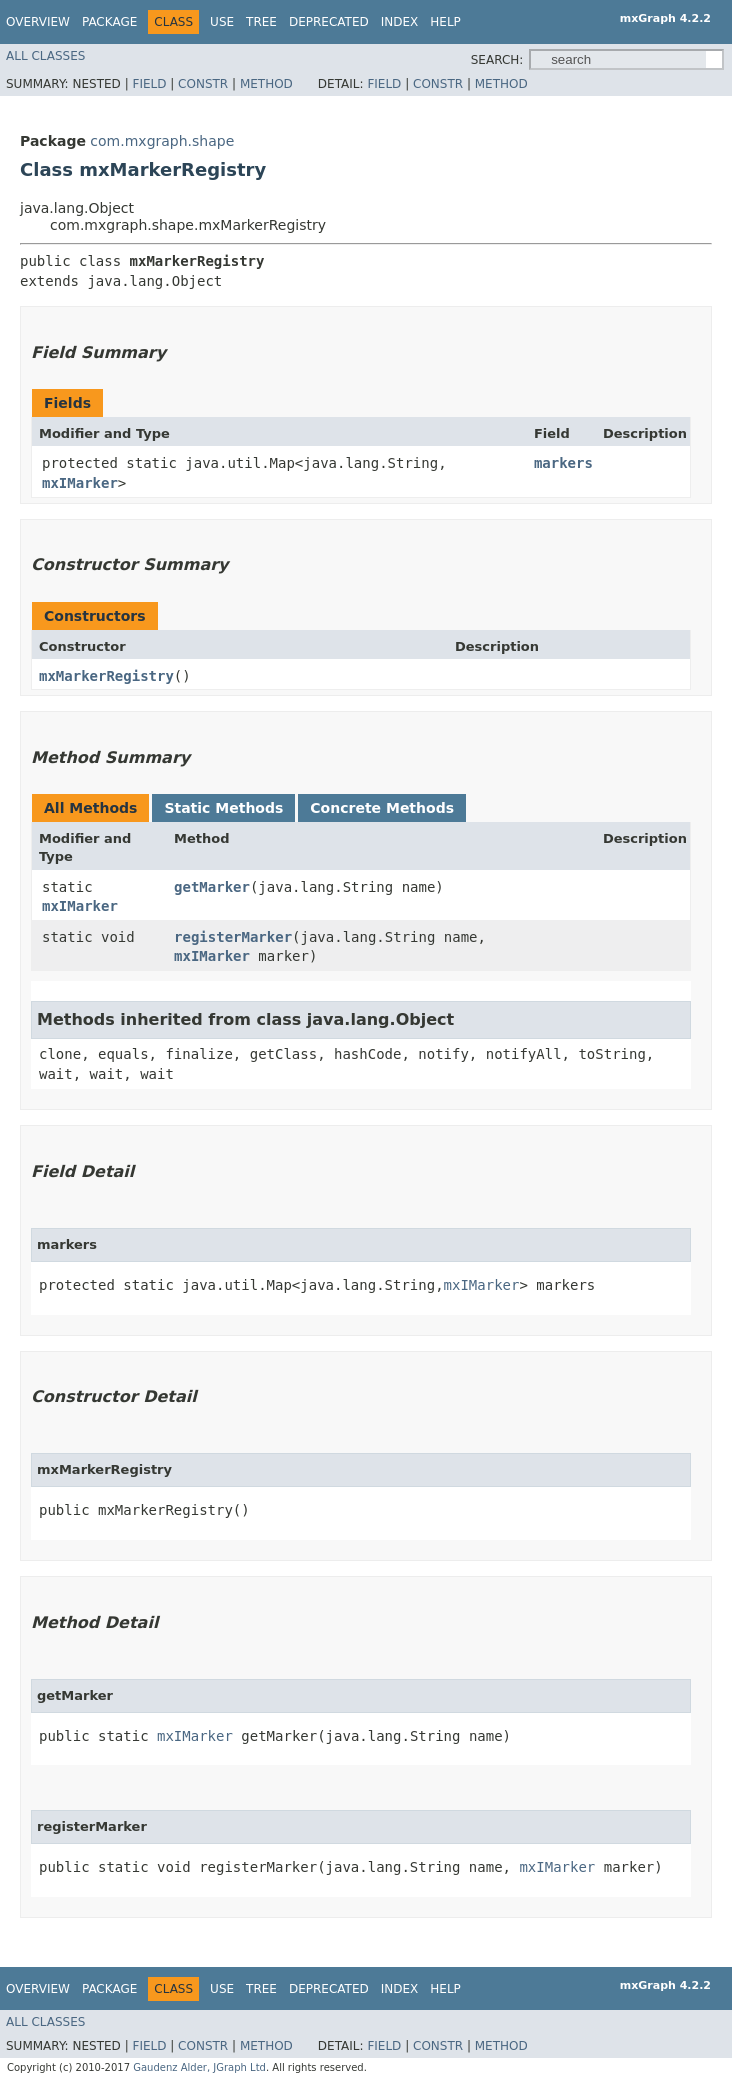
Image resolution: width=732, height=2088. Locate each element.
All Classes (45, 56)
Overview (38, 22)
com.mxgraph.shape (162, 141)
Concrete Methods (382, 808)
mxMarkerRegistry (106, 676)
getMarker (212, 887)
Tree (261, 22)
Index (400, 22)
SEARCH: (497, 60)
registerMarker (233, 937)
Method (266, 84)
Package (109, 22)
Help (445, 22)
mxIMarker (80, 483)
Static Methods (223, 808)
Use (222, 22)
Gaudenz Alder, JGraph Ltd (199, 2067)
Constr (203, 84)
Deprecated (329, 22)
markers (563, 463)
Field (149, 84)
